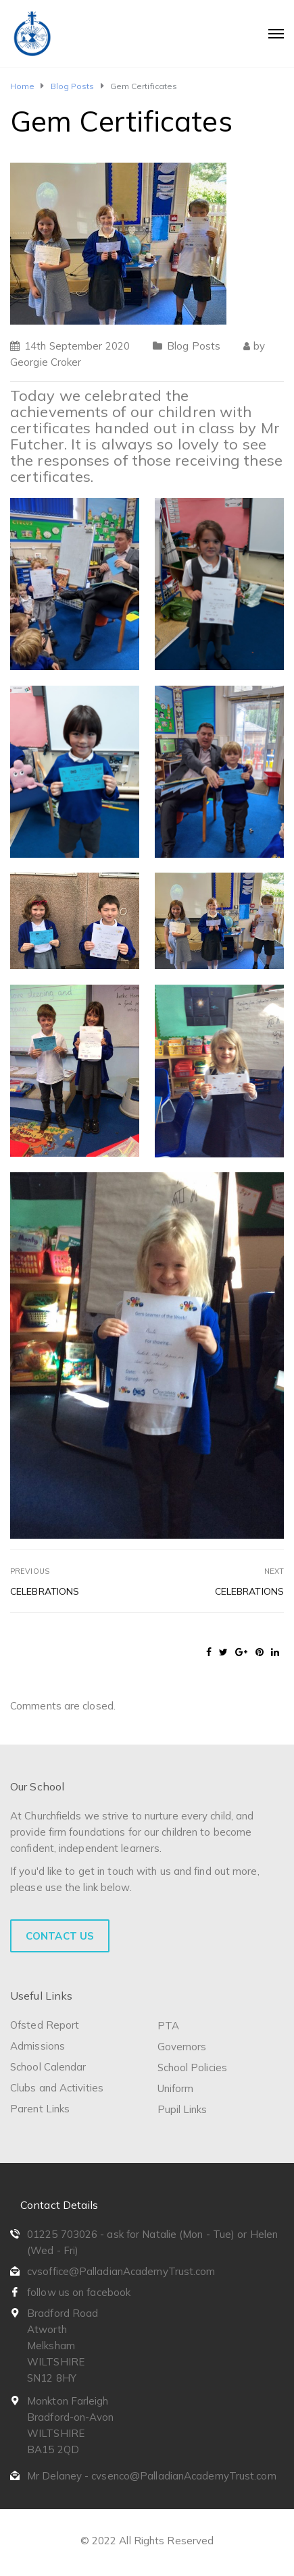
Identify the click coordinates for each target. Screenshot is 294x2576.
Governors (182, 2046)
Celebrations (44, 1591)
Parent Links (40, 2108)
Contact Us (60, 1935)
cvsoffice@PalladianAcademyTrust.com (121, 2271)
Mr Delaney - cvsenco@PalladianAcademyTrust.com (151, 2475)
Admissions (37, 2045)
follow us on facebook (78, 2292)
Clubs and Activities (56, 2087)
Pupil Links (182, 2109)
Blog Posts (193, 345)
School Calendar (48, 2066)
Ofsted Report (44, 2025)
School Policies (192, 2067)
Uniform (175, 2088)
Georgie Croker (45, 362)
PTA (168, 2025)
